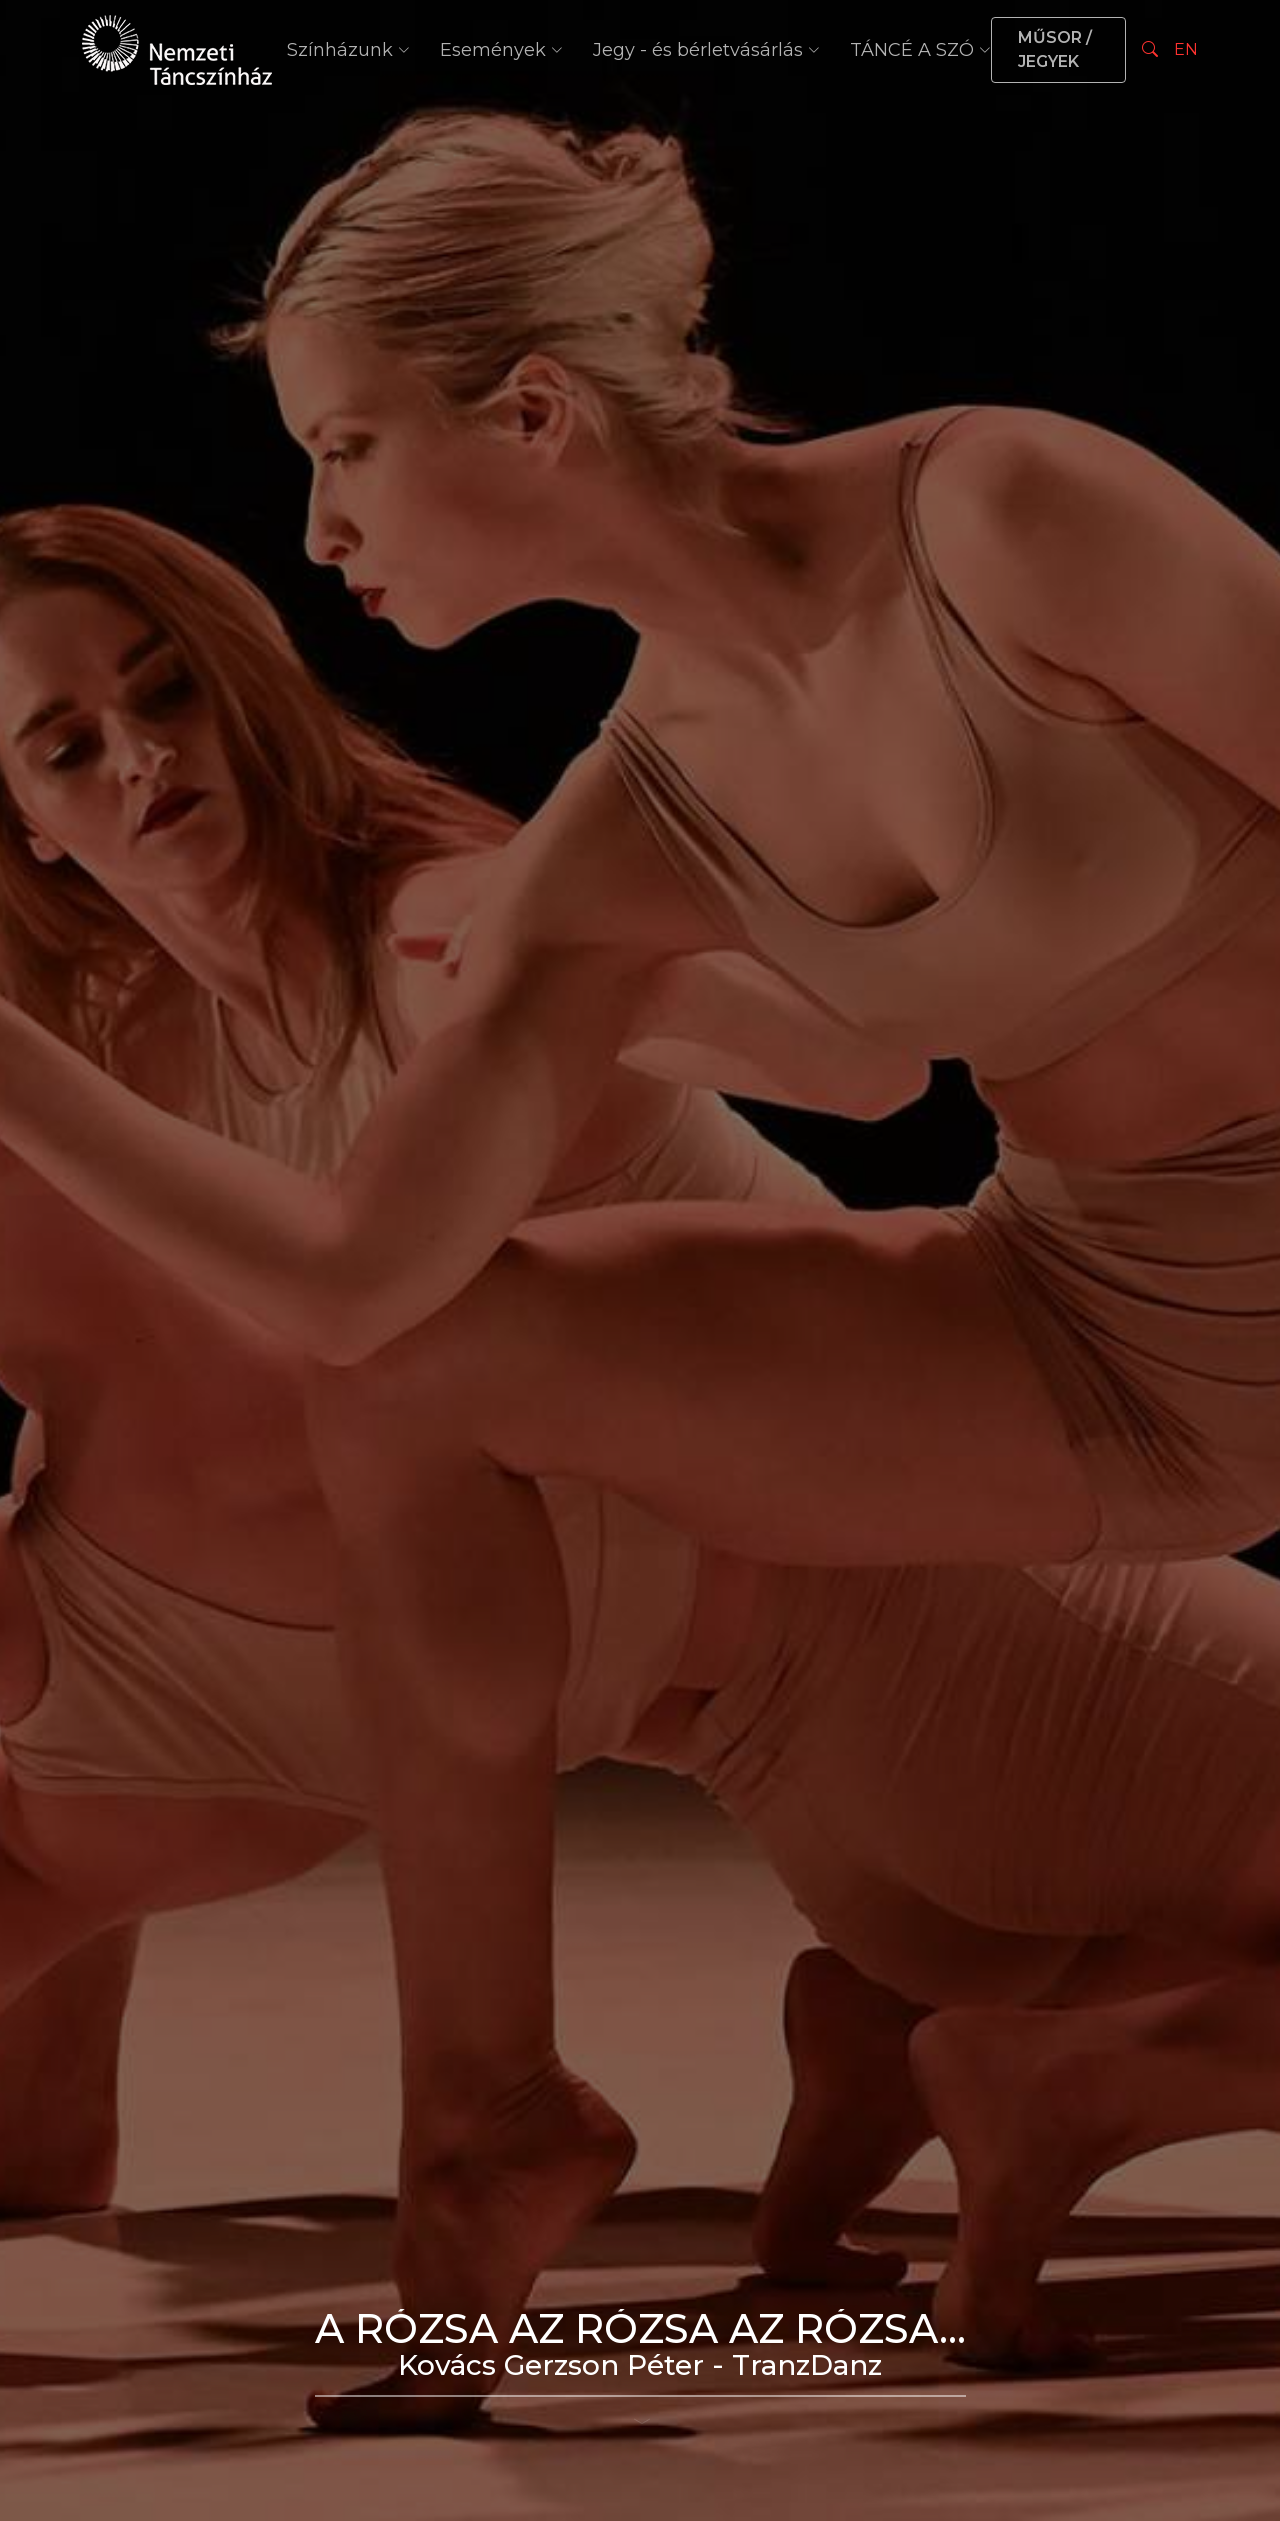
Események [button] (501, 50)
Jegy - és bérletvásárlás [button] (706, 50)
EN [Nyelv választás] (1186, 49)
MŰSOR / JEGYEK (1055, 49)
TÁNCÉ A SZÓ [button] (920, 50)
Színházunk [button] (348, 50)
